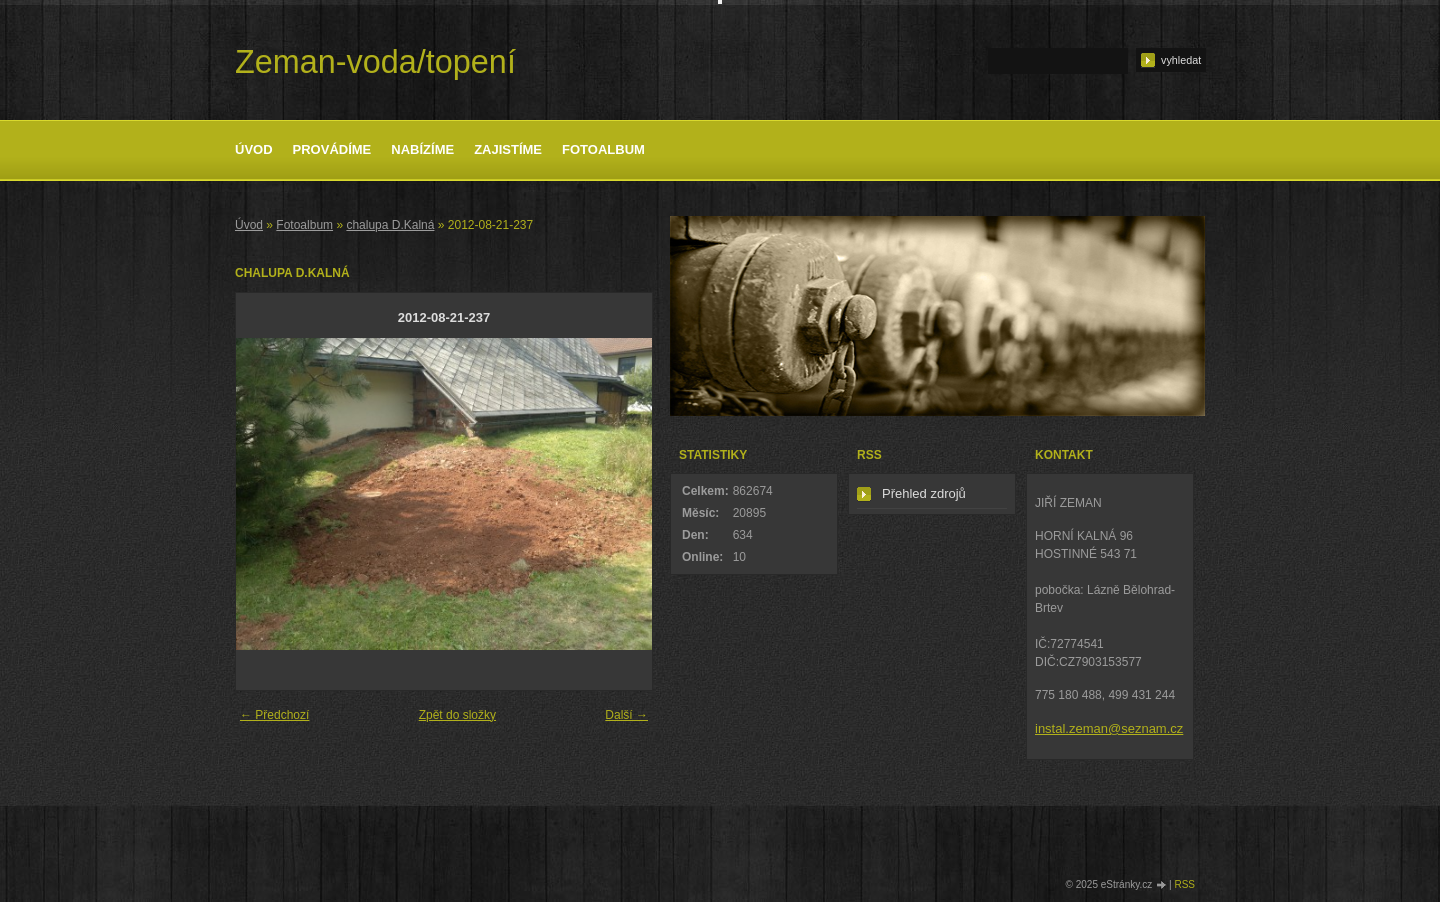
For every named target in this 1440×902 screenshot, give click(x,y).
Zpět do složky (457, 715)
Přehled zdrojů (924, 493)
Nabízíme (422, 149)
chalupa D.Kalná (390, 225)
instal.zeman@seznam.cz (1109, 728)
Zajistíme (508, 149)
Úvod (254, 149)
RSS (1184, 884)
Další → (626, 715)
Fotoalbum (603, 149)
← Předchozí (274, 715)
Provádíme (332, 149)
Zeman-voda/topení (375, 62)
